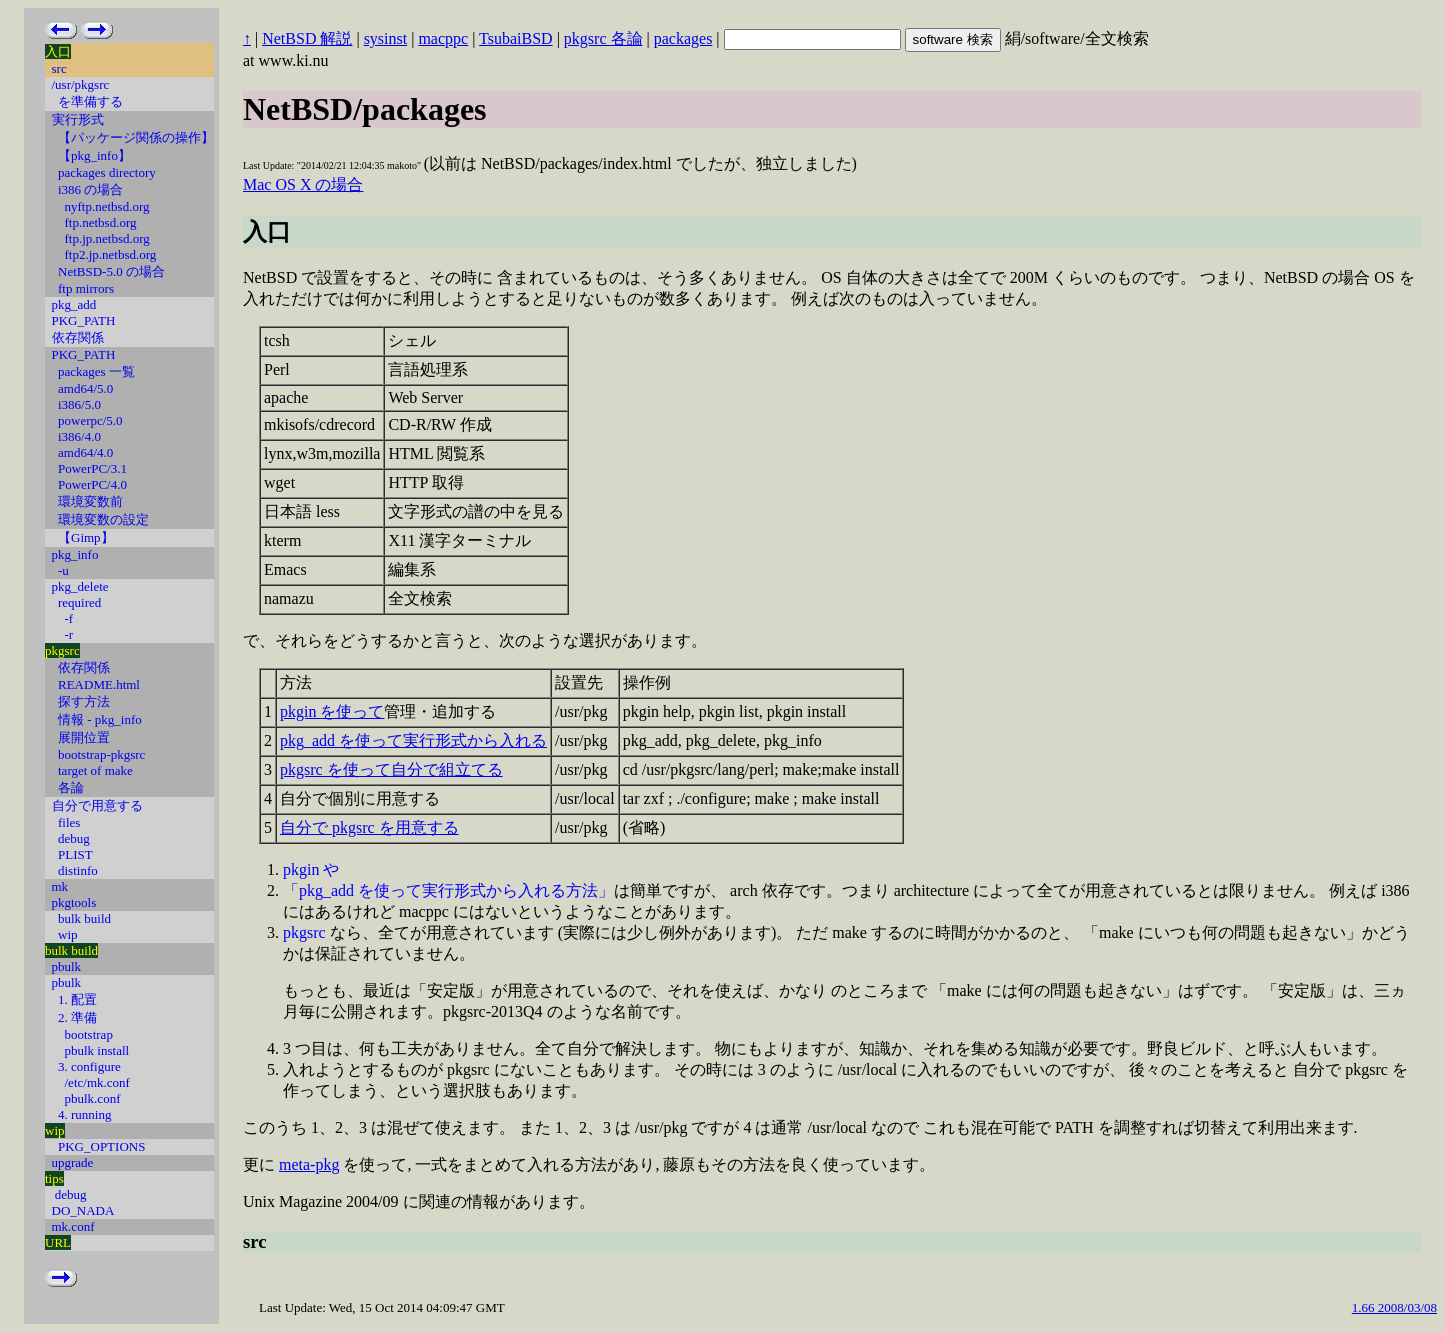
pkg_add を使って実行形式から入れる (413, 740)
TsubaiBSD (516, 38)
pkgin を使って (332, 711)
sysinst (386, 38)
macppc (443, 38)
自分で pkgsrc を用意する (369, 827)
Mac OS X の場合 (303, 184)
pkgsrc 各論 (603, 38)
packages (683, 38)
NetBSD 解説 (307, 38)
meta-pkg (309, 1164)
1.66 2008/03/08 (1394, 1307)
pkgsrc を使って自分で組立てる (391, 769)
